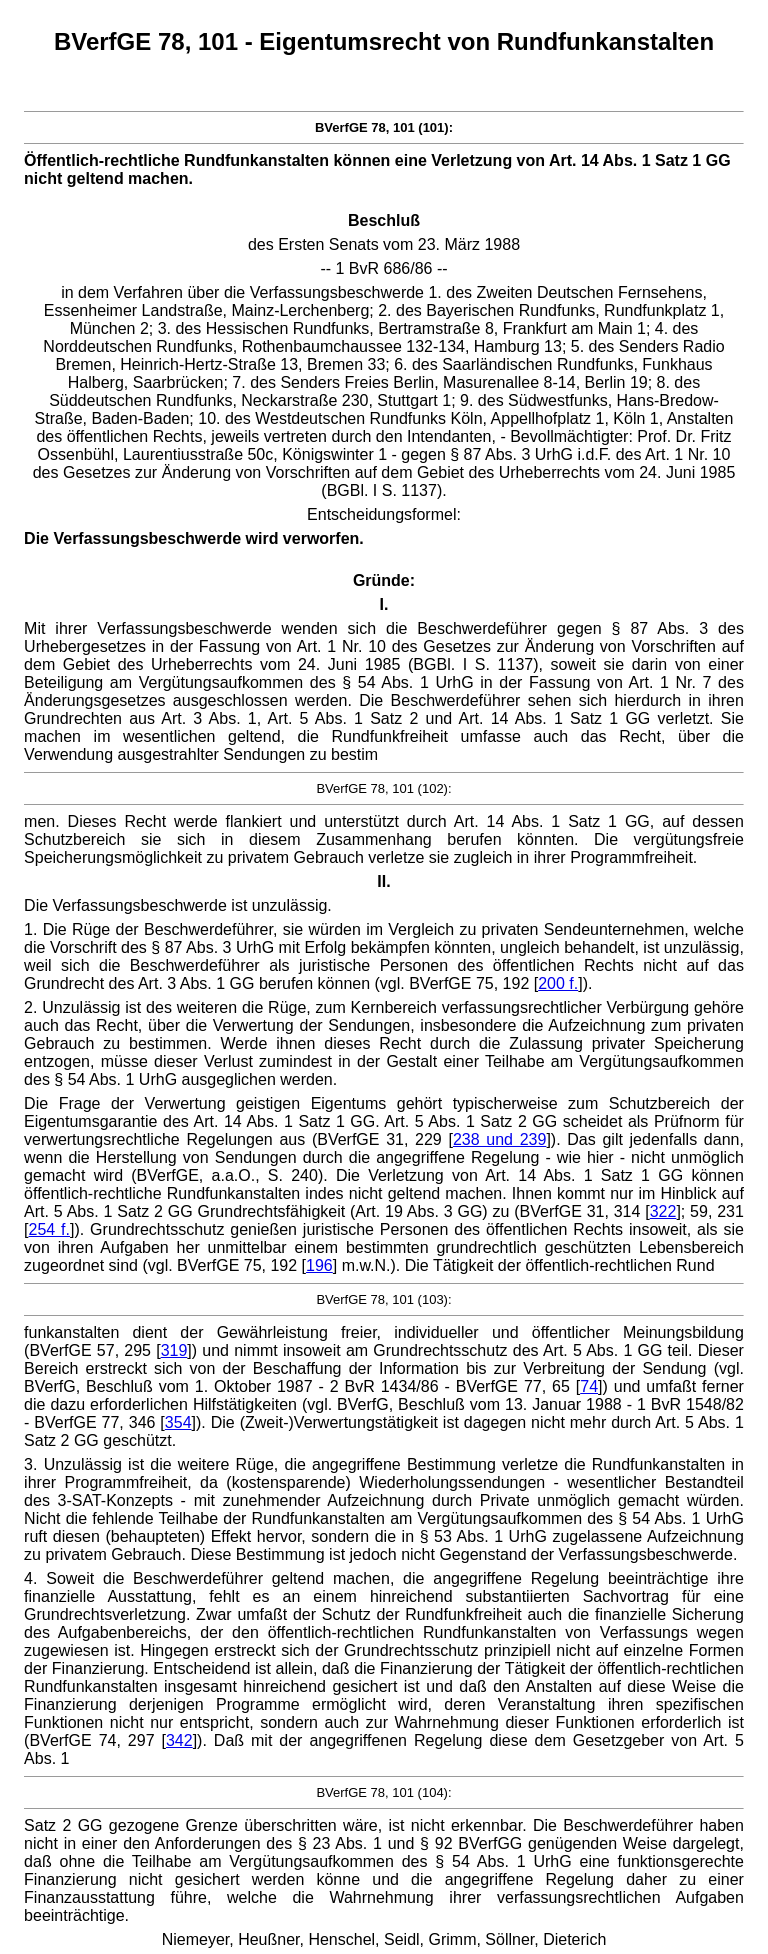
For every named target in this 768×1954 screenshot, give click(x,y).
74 (589, 1386)
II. (383, 881)
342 (179, 1740)
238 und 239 (499, 1139)
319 (174, 1350)
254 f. (49, 1229)
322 (663, 1211)
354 (178, 1422)
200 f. (558, 983)
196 (319, 1265)
